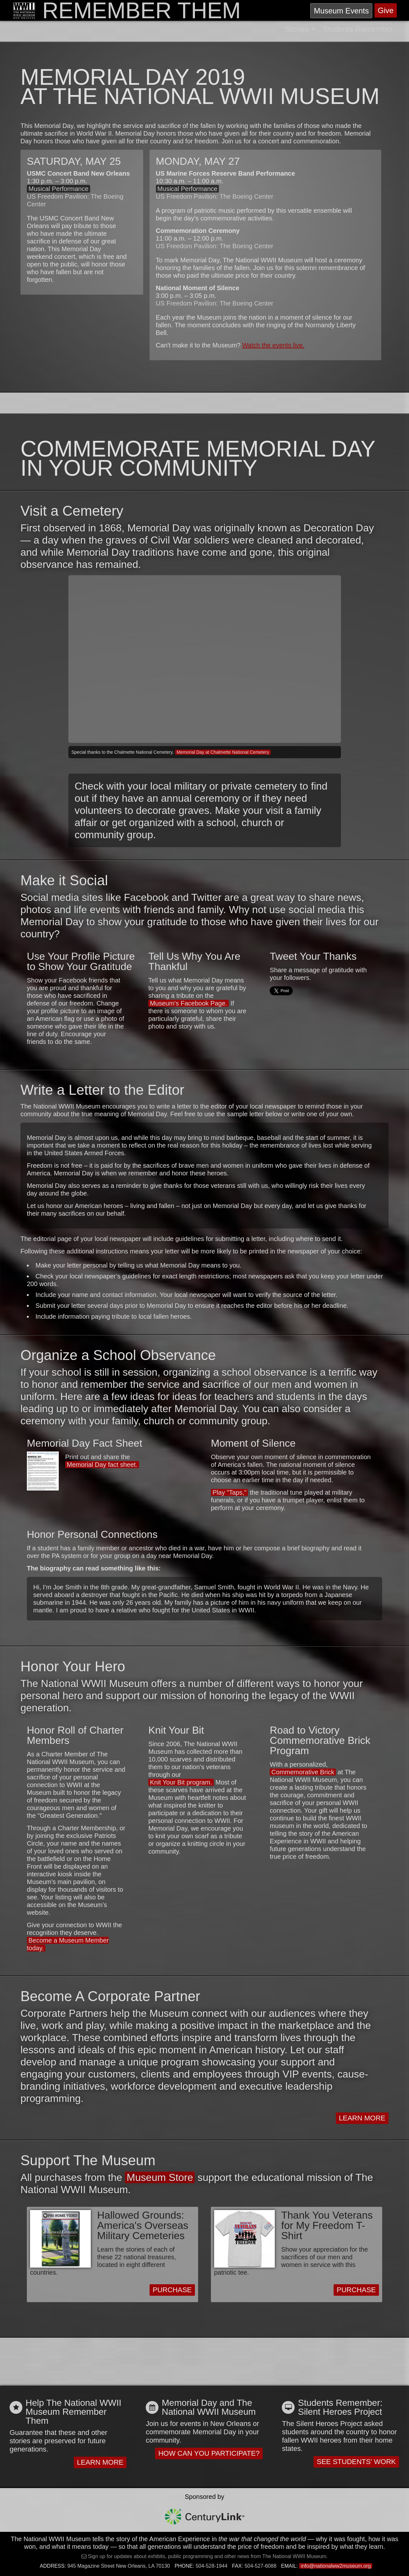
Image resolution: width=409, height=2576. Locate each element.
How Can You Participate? (208, 2453)
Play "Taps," (229, 1492)
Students (358, 29)
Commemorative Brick (302, 1772)
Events (341, 10)
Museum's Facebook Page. (188, 1003)
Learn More (362, 2118)
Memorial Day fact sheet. (102, 1464)
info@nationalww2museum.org (336, 2566)
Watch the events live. (273, 345)
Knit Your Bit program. (181, 1782)
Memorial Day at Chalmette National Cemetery (223, 752)
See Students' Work (356, 2462)
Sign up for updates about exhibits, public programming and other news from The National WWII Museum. (207, 2556)
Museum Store (160, 2177)
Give (385, 10)
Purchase (172, 2290)
